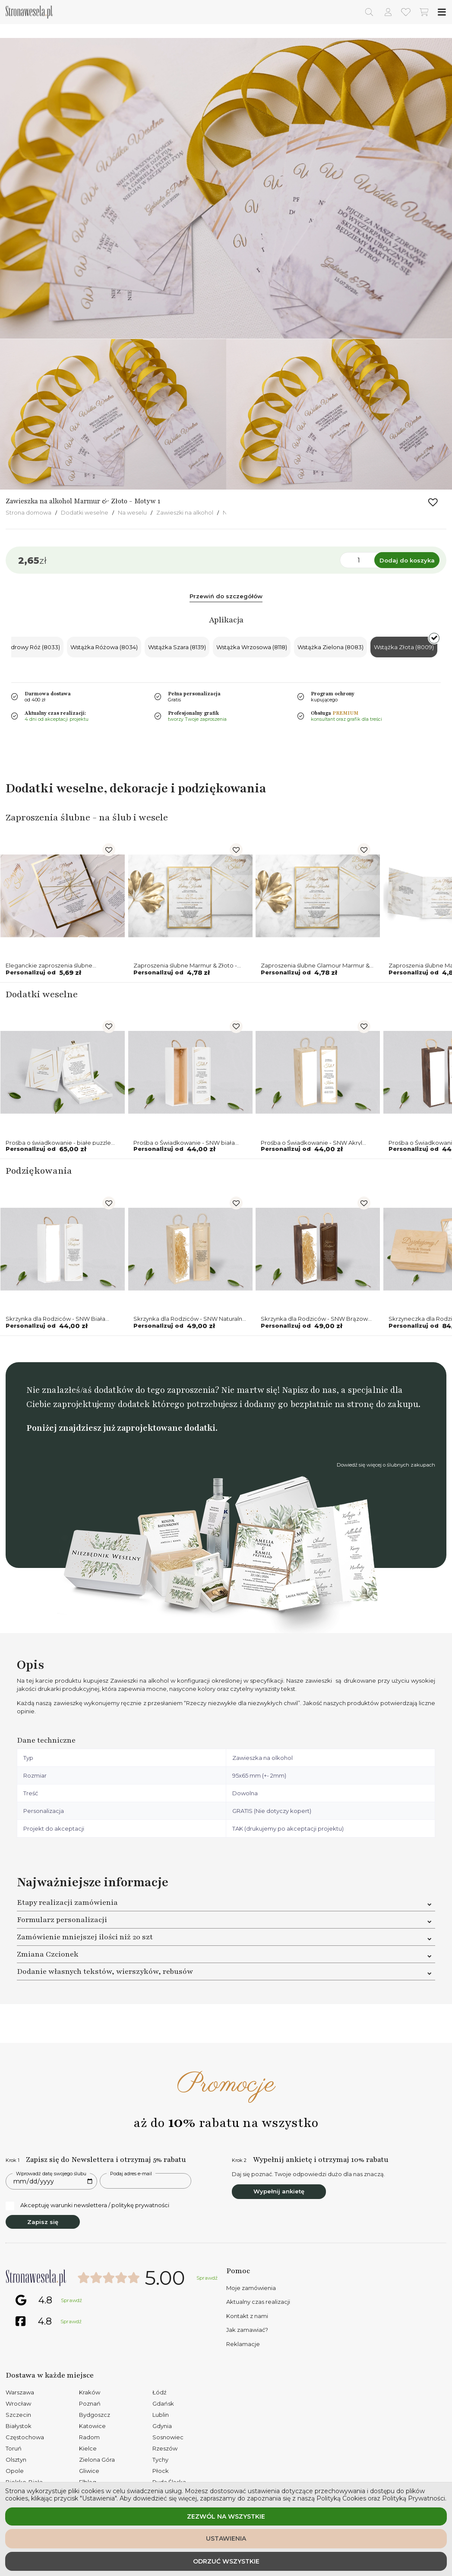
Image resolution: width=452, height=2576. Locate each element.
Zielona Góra (97, 2459)
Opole (15, 2470)
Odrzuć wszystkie (226, 2561)
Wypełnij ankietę (278, 2191)
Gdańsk (163, 2403)
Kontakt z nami (247, 2315)
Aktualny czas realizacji (258, 2301)
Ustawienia (226, 2538)
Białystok (19, 2425)
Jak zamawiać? (247, 2329)
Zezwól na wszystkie (226, 2516)
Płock (160, 2470)
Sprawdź (207, 2278)
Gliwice (89, 2470)
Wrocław (18, 2403)
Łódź (159, 2392)
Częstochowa (25, 2437)
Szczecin (18, 2414)
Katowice (92, 2425)
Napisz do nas (309, 1390)
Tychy (160, 2459)
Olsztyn (16, 2459)
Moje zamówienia (251, 2287)
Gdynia (162, 2425)
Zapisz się (42, 2221)
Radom (89, 2437)
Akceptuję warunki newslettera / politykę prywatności (87, 2205)
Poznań (90, 2403)
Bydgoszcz (94, 2414)
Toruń (14, 2448)
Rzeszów (164, 2448)
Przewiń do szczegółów (226, 596)
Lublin (160, 2414)
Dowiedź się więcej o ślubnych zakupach (386, 1465)
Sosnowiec (167, 2437)
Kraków (89, 2392)
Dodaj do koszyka (407, 560)
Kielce (88, 2448)
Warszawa (20, 2392)
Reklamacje (243, 2343)
